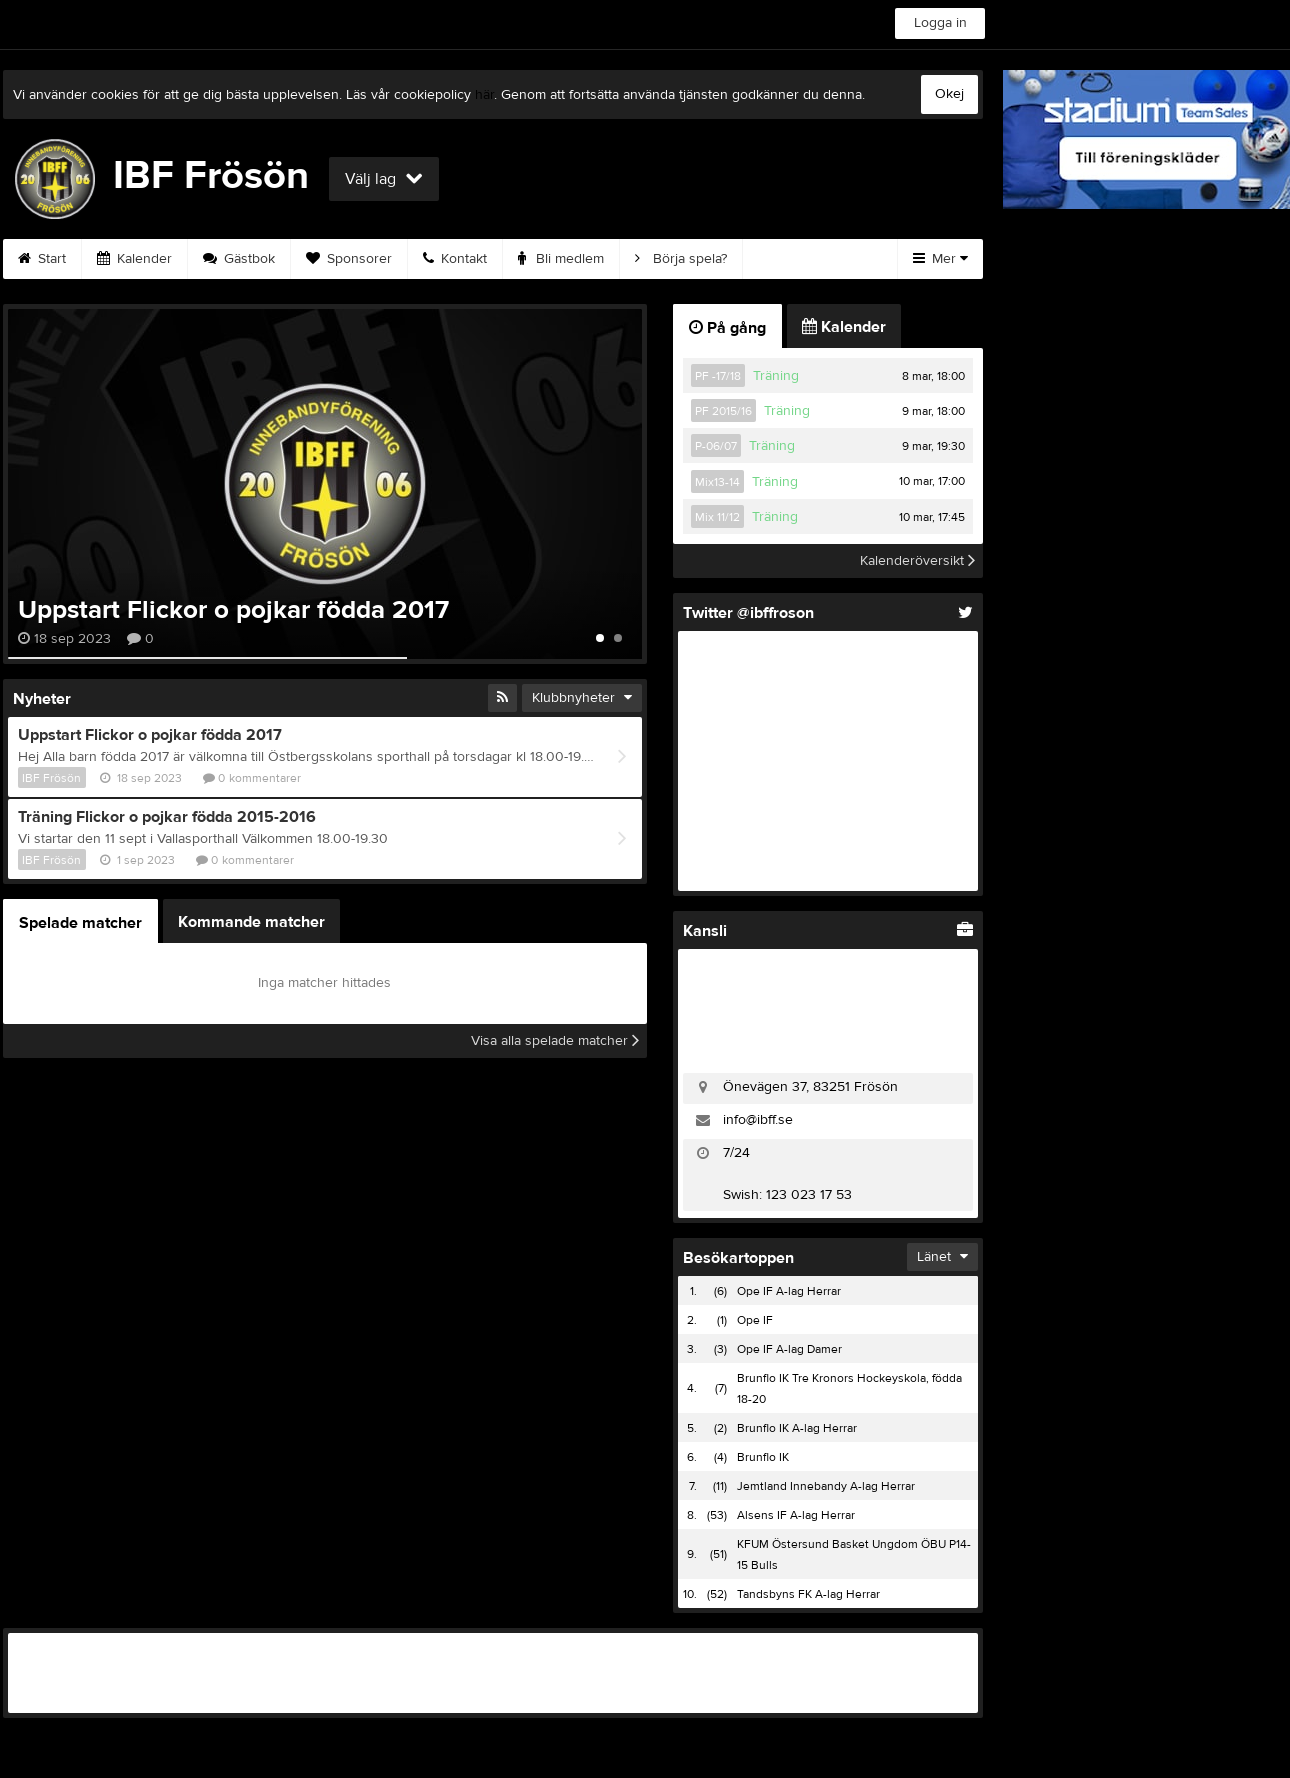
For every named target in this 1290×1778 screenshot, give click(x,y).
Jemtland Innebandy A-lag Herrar (826, 1486)
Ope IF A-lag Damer (789, 1349)
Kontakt (455, 259)
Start (42, 259)
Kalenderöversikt (917, 561)
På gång (727, 328)
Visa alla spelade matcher (555, 1041)
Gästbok (239, 259)
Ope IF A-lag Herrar (789, 1291)
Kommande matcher (251, 922)
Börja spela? (681, 259)
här (484, 95)
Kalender (134, 259)
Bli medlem (561, 259)
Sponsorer (349, 259)
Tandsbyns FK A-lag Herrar (808, 1594)
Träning (776, 376)
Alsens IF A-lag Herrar (796, 1515)
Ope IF (755, 1320)
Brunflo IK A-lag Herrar (797, 1428)
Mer (940, 259)
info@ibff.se (758, 1120)
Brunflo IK (763, 1457)
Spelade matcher (80, 923)
